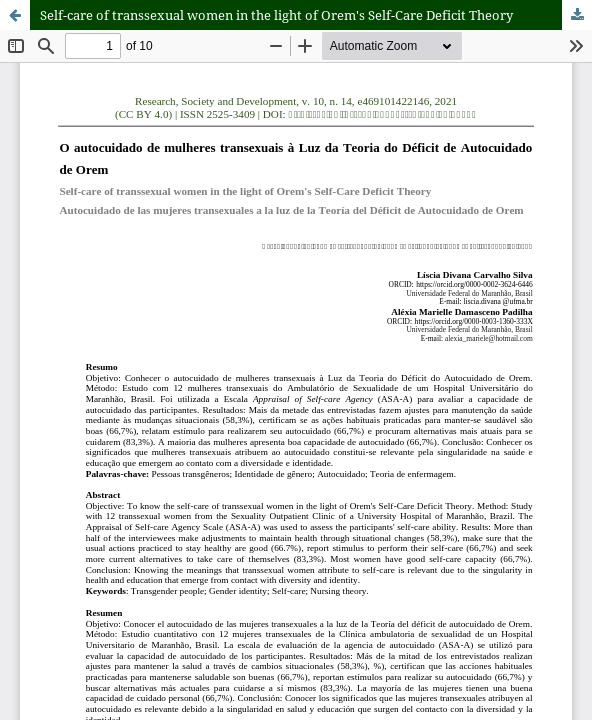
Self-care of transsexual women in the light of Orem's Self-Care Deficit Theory (276, 15)
